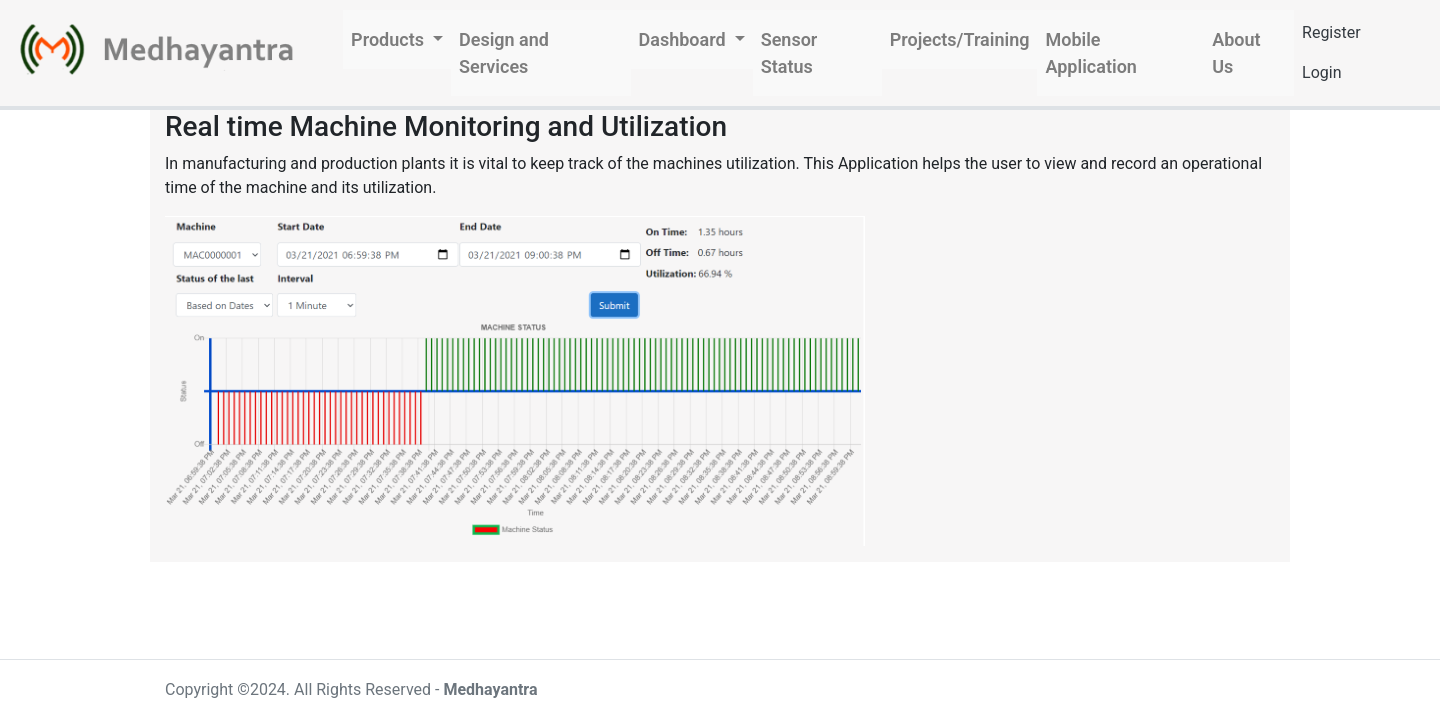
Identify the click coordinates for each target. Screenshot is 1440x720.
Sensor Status (789, 53)
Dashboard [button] (685, 39)
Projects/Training (960, 39)
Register (1331, 32)
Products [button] (389, 39)
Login (1321, 72)
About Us (1236, 53)
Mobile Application (1090, 53)
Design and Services (504, 53)
